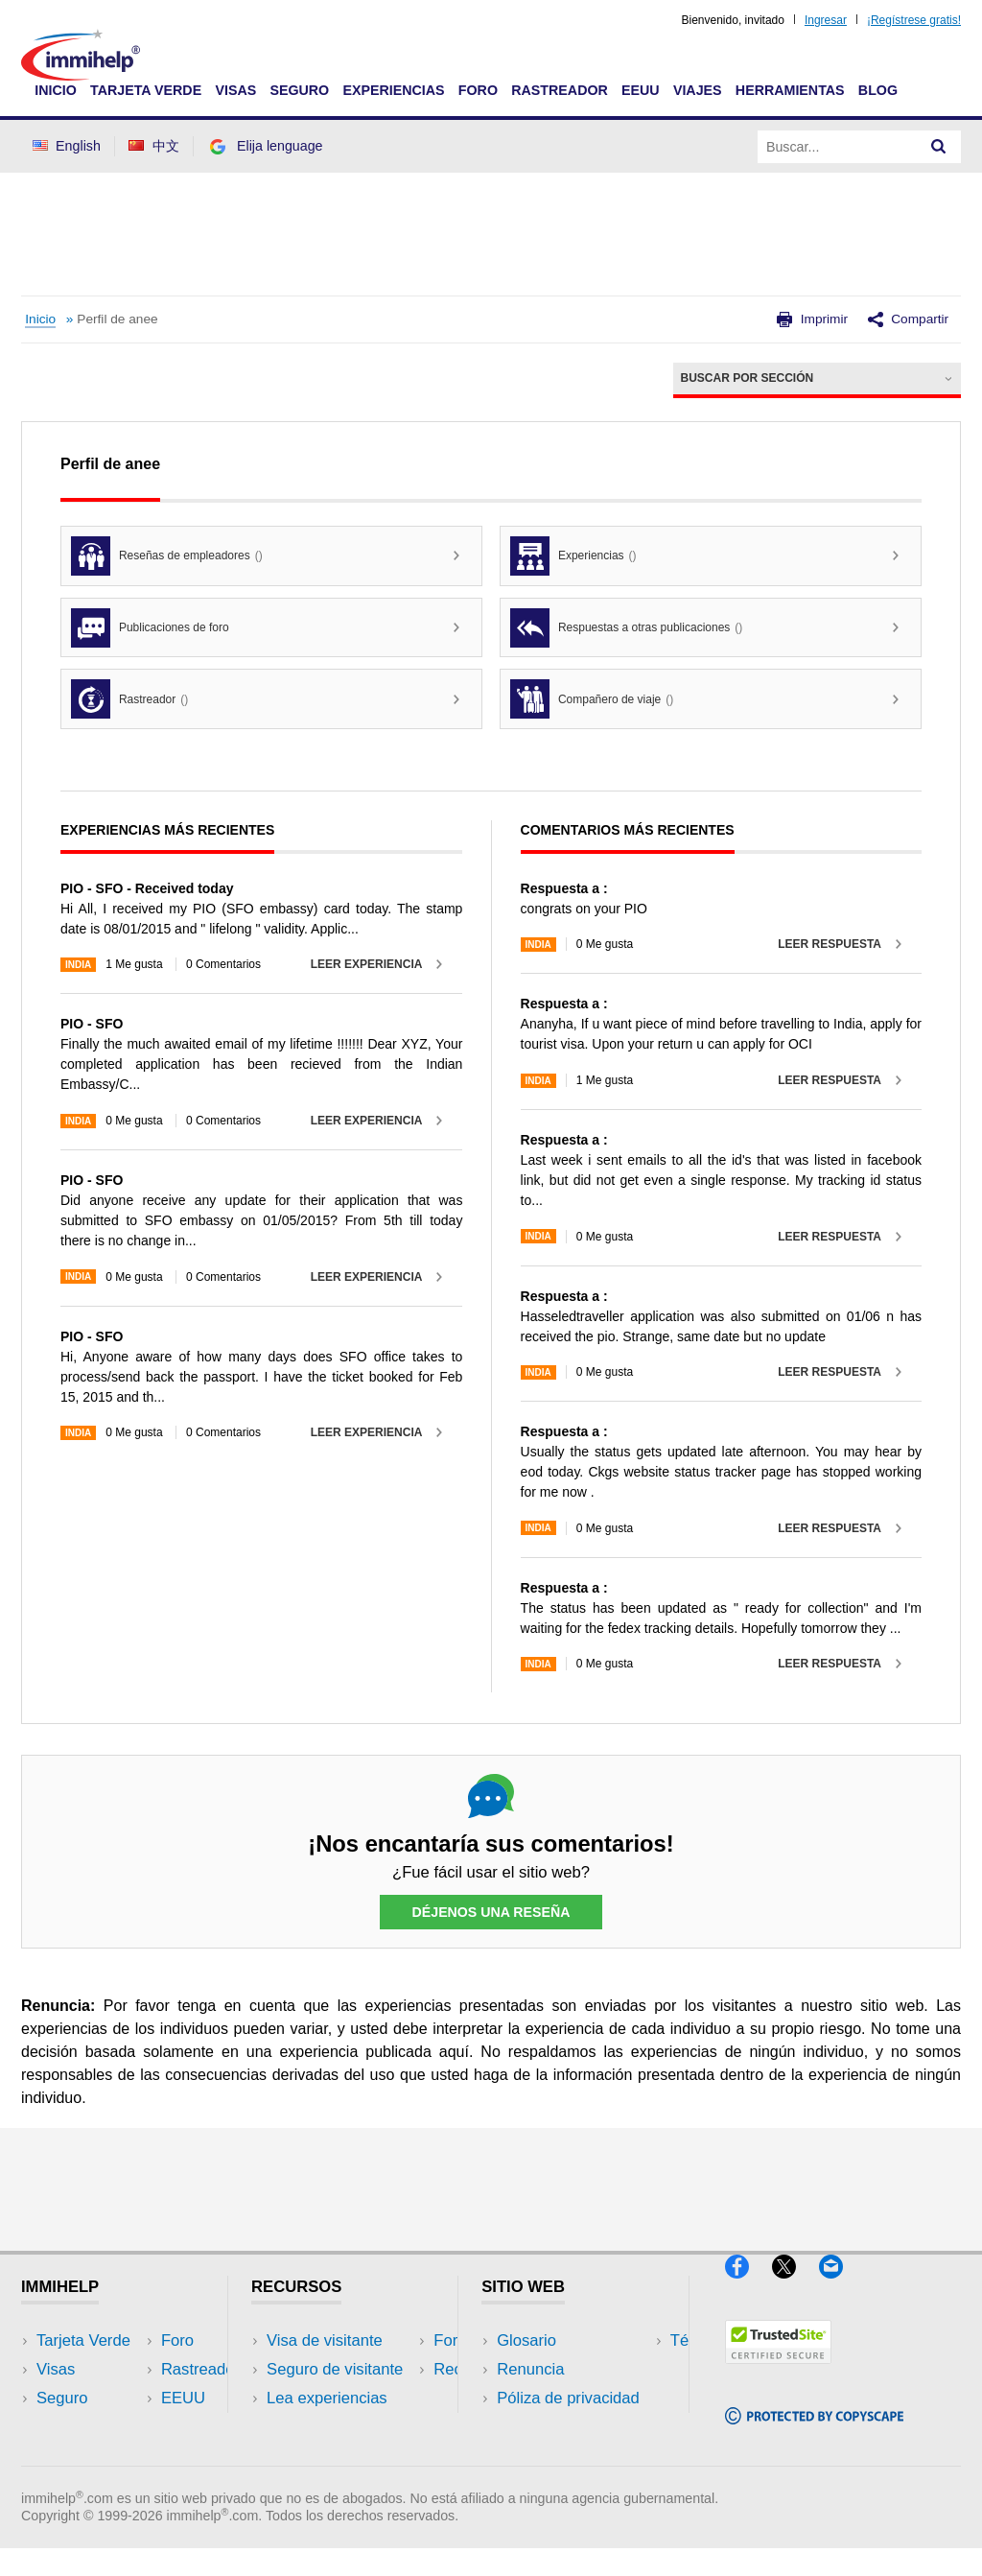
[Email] (840, 2286)
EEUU (640, 90)
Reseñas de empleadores (167, 556)
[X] (795, 2286)
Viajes (697, 90)
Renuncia (530, 2370)
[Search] (939, 146)
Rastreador (559, 90)
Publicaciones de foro (150, 628)
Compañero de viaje (591, 699)
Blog (878, 90)
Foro (478, 90)
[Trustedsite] (778, 2372)
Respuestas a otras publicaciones (626, 628)
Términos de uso (556, 2428)
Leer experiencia (367, 964)
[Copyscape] (814, 2432)
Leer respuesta (829, 944)
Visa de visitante (325, 2340)
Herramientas (790, 90)
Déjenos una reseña (491, 1912)
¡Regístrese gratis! (914, 20)
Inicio (56, 90)
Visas (235, 90)
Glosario (526, 2340)
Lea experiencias (327, 2399)
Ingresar (826, 20)
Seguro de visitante (335, 2370)
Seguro (299, 90)
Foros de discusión (333, 2428)
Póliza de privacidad (568, 2399)
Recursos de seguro (338, 2456)
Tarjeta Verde (145, 90)
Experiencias (393, 90)
